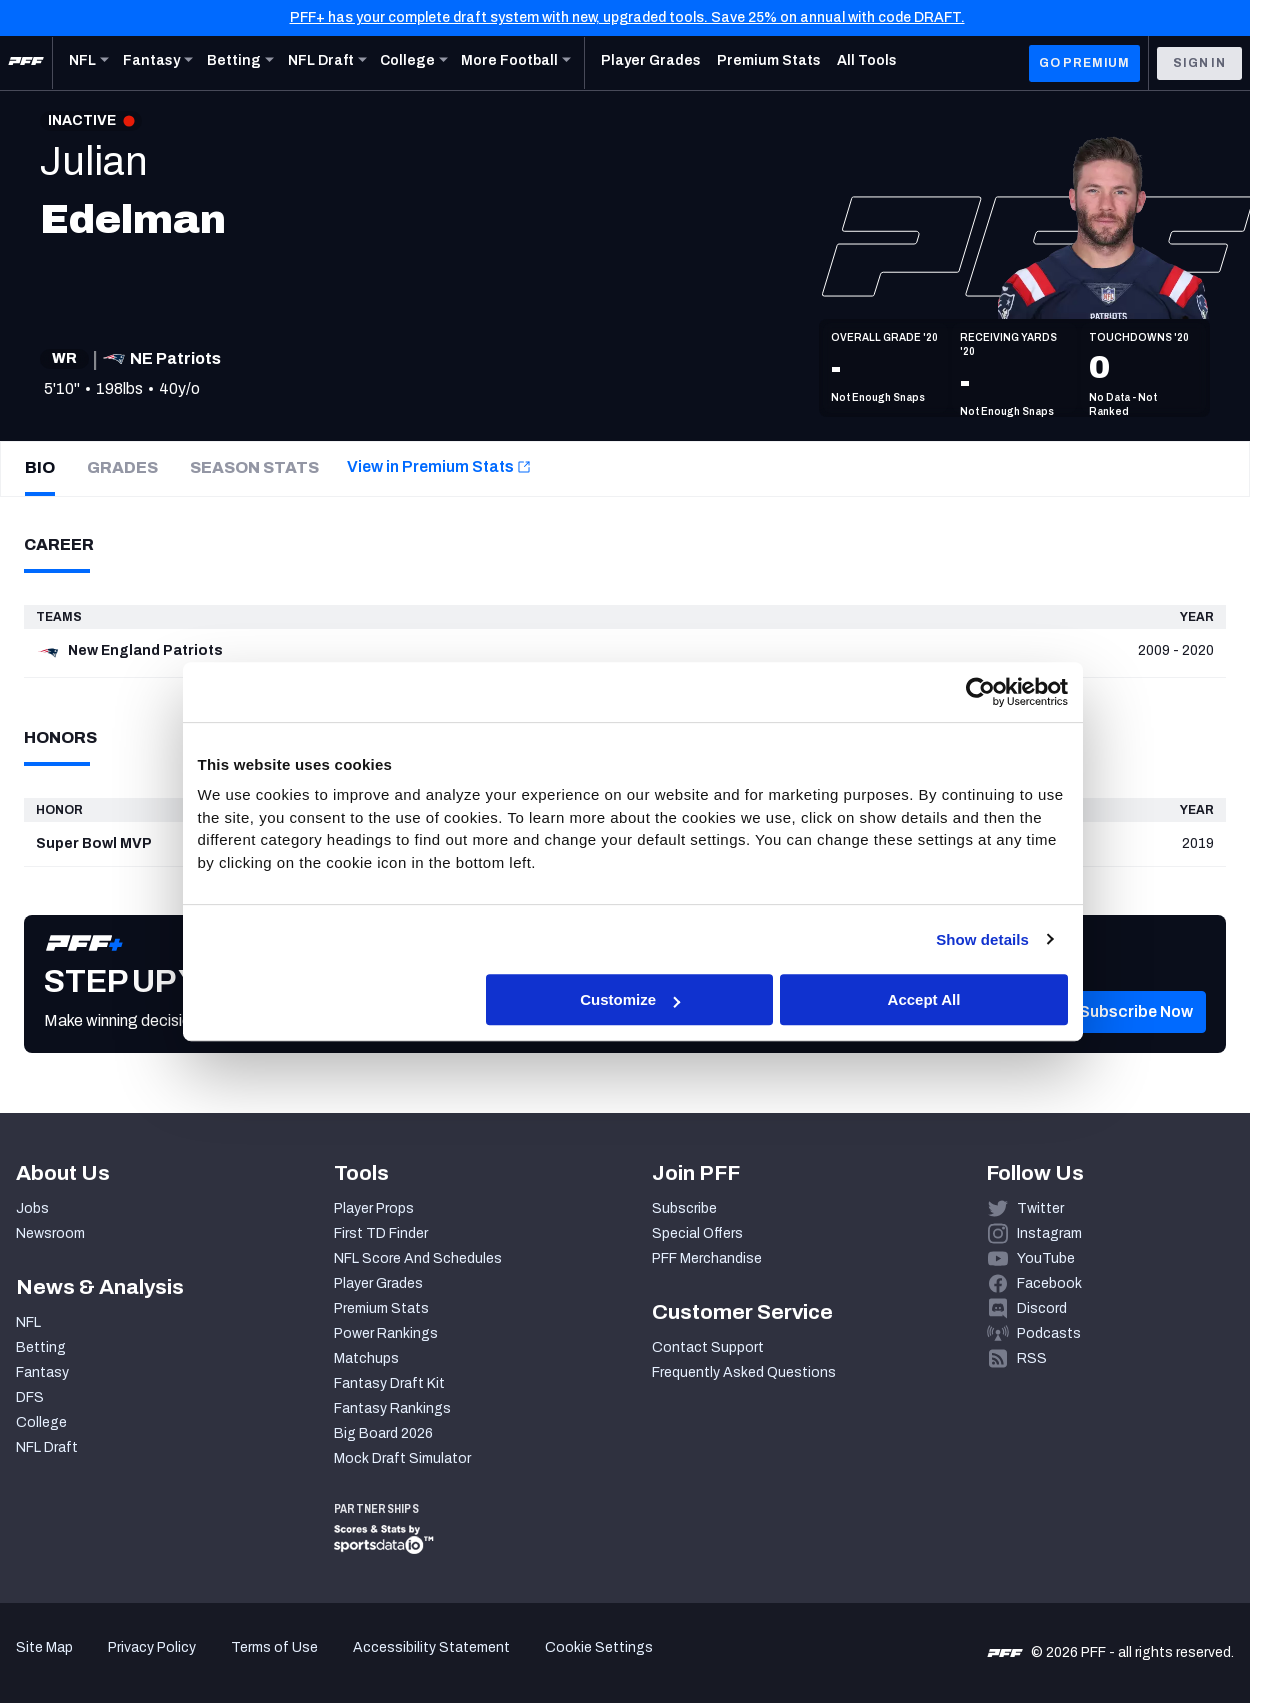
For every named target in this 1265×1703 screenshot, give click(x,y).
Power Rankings (386, 1333)
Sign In (1199, 63)
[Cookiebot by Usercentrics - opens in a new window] (980, 692)
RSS (1032, 1358)
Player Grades (378, 1283)
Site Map (44, 1647)
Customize (630, 999)
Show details (982, 939)
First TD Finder (381, 1233)
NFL (28, 1322)
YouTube (1046, 1258)
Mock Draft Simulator (402, 1458)
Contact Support (708, 1347)
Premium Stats (381, 1308)
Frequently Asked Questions (744, 1372)
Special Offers (697, 1233)
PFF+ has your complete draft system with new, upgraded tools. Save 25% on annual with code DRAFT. (627, 17)
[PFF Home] (26, 63)
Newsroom (50, 1233)
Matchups (366, 1358)
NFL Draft (47, 1447)
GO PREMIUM (1084, 63)
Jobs (32, 1208)
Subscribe (684, 1208)
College (41, 1422)
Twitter (1040, 1208)
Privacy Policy (152, 1647)
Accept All (924, 999)
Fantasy (42, 1372)
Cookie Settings (599, 1647)
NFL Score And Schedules (418, 1258)
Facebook (1049, 1283)
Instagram (1049, 1233)
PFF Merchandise (707, 1258)
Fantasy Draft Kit (389, 1383)
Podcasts (1049, 1333)
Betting (41, 1347)
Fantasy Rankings (392, 1408)
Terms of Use (274, 1647)
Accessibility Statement (431, 1647)
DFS (30, 1397)
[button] (1136, 1042)
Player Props (374, 1208)
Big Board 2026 (383, 1433)
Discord (1042, 1308)
